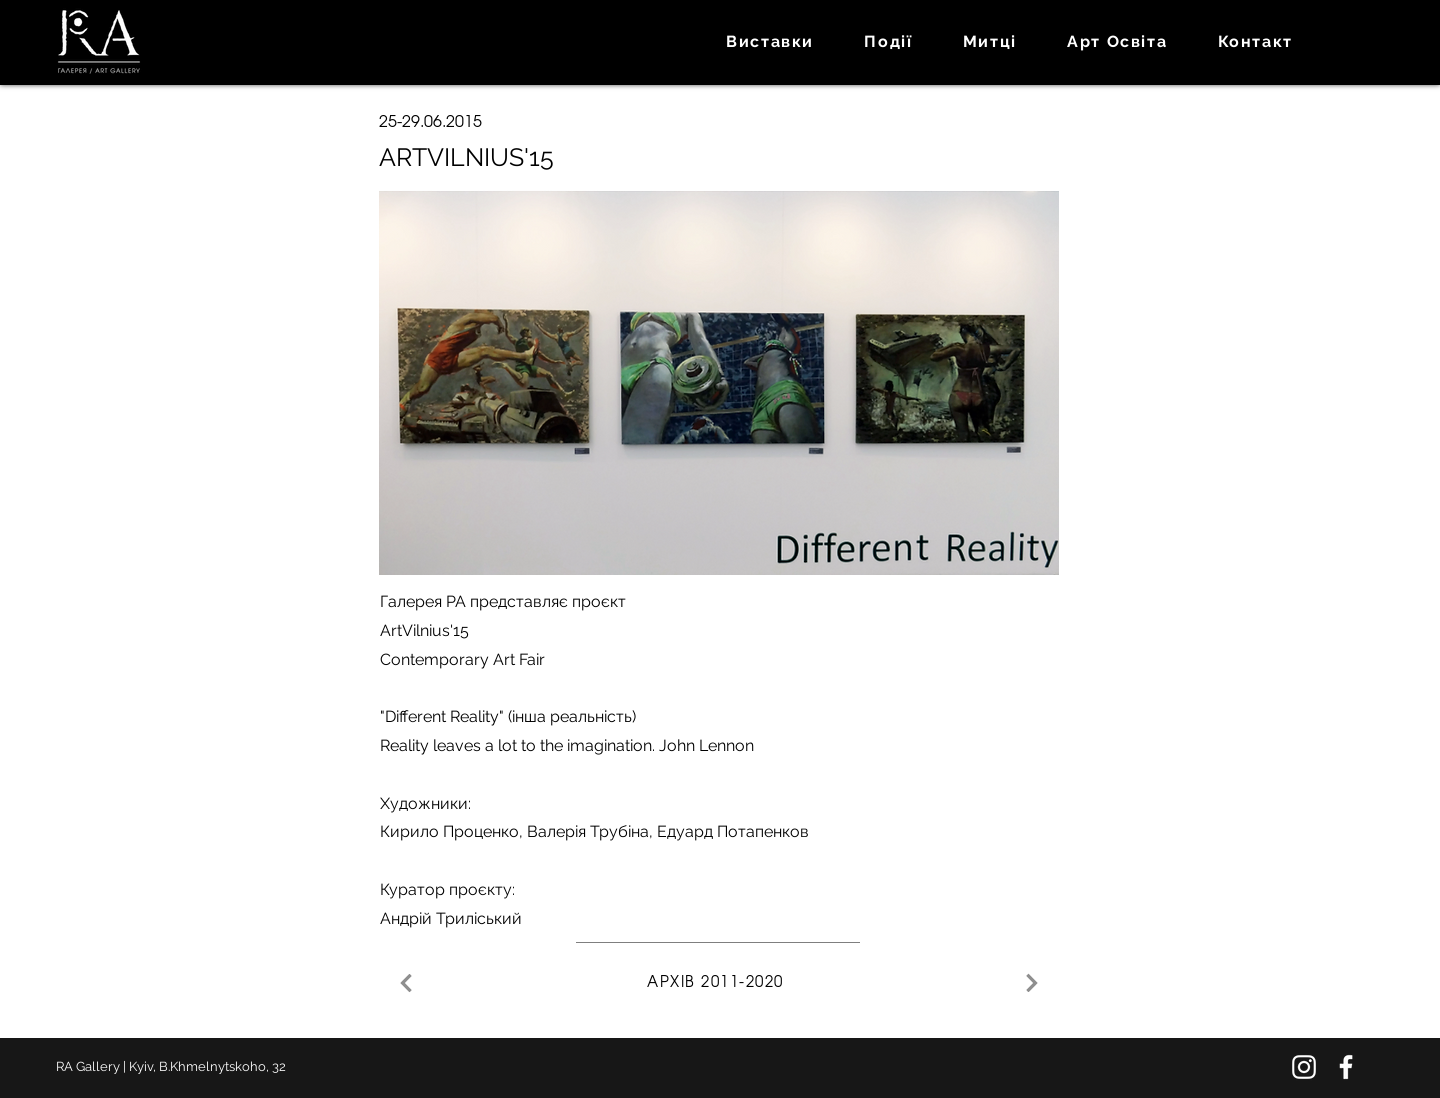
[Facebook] (1346, 1067)
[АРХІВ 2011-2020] (717, 983)
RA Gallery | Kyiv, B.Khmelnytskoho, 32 (171, 1066)
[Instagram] (1304, 1067)
